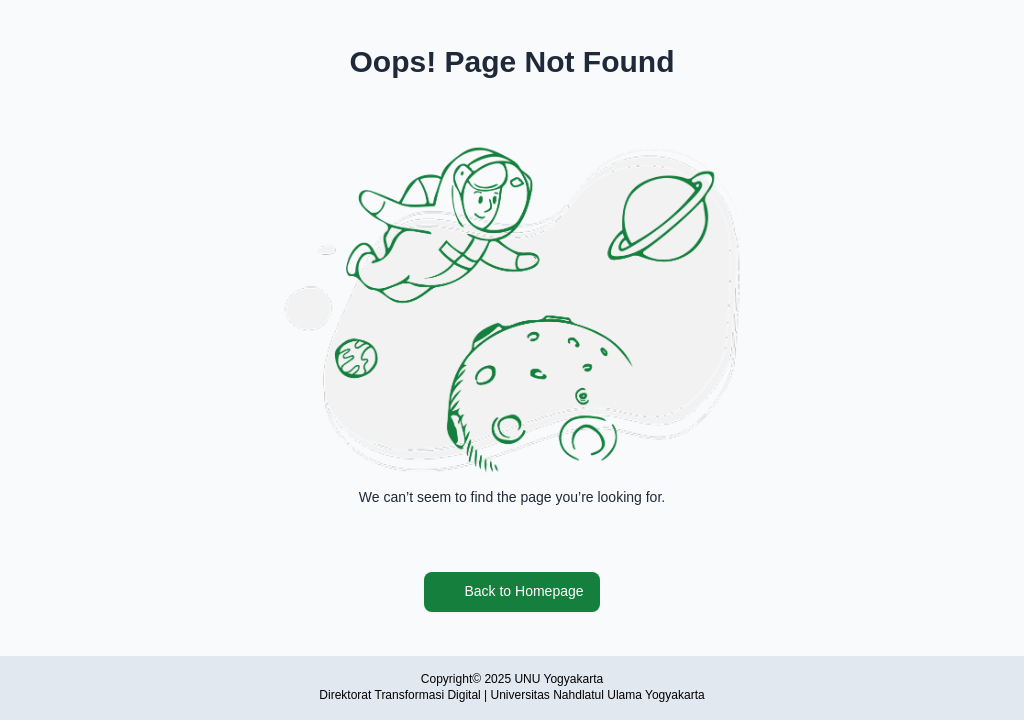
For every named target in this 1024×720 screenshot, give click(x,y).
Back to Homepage (511, 591)
